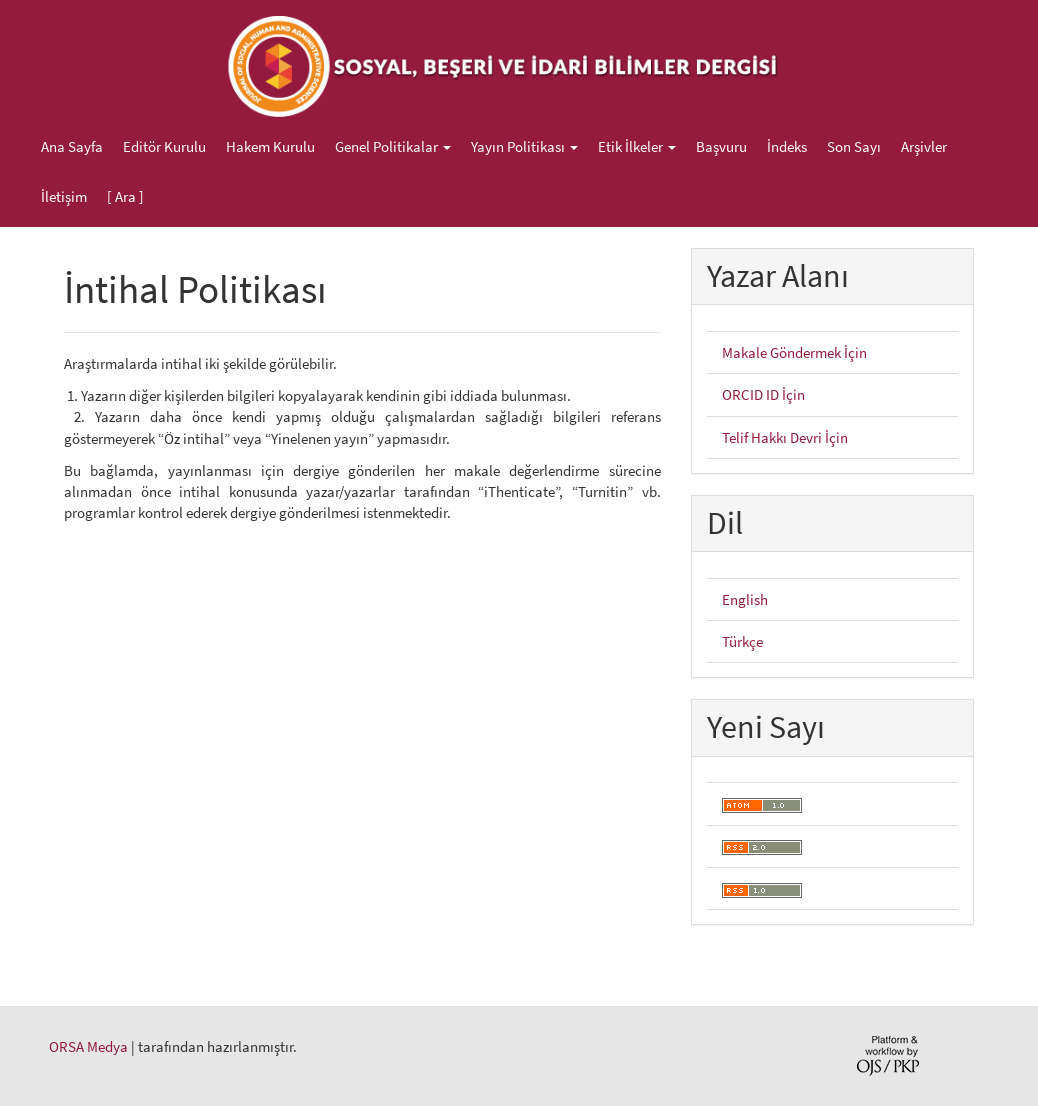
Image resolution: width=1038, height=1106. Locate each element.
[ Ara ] (125, 196)
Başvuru (721, 146)
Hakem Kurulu (270, 146)
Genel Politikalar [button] (393, 146)
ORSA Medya (88, 1046)
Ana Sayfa (72, 146)
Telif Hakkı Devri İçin (785, 437)
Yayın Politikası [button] (524, 146)
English (745, 599)
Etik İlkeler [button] (637, 146)
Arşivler (924, 146)
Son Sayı (854, 146)
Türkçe (742, 641)
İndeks (787, 146)
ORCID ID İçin (763, 394)
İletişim (64, 196)
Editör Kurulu (164, 146)
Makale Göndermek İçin (794, 352)
